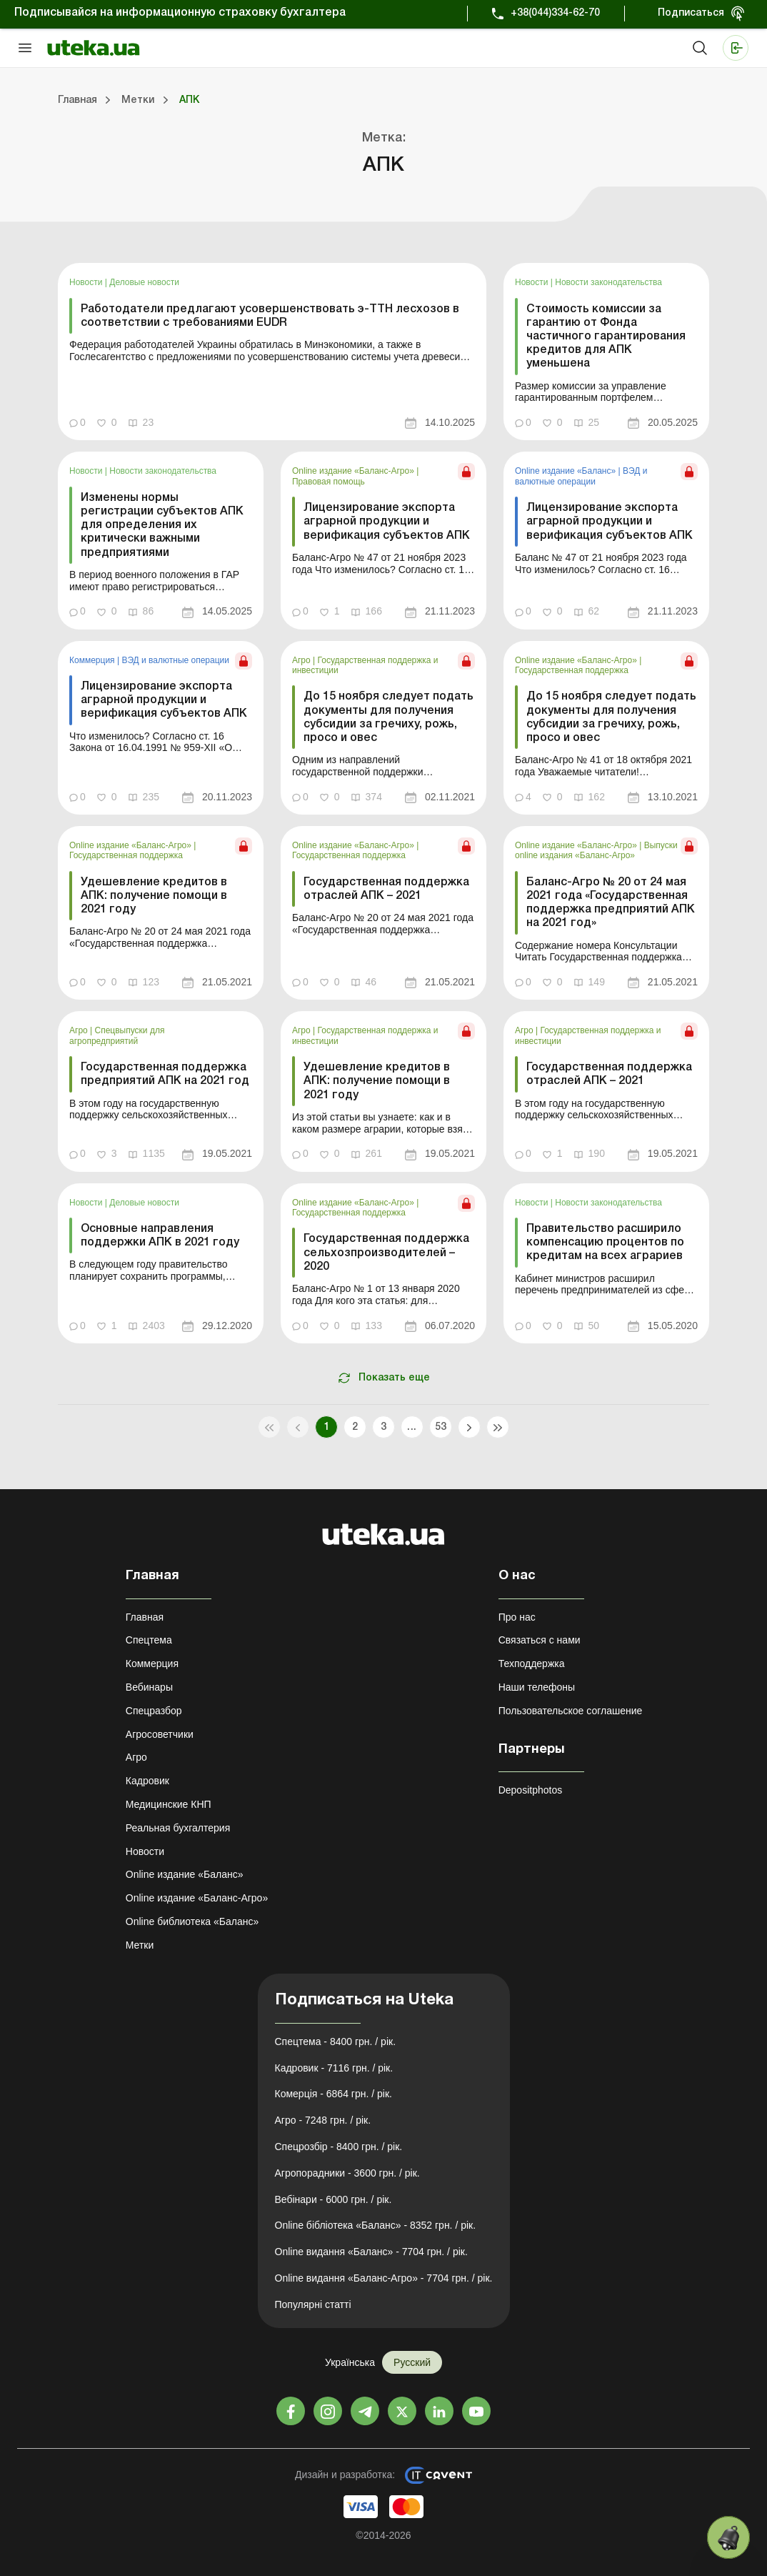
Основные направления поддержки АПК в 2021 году (160, 1236)
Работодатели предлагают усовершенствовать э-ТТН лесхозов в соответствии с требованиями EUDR (270, 316)
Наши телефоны (536, 1687)
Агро (302, 660)
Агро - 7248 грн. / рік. (323, 2120)
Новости (87, 282)
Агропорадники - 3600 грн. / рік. (347, 2173)
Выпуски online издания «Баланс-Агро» (596, 850)
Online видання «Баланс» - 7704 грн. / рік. (371, 2251)
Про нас (517, 1617)
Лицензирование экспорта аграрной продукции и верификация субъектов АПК (387, 521)
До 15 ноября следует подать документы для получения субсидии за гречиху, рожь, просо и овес (388, 717)
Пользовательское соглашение (570, 1710)
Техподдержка (531, 1663)
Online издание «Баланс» (566, 471)
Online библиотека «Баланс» (192, 1921)
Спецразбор (154, 1710)
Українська (350, 2362)
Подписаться (691, 13)
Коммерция (93, 660)
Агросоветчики (160, 1734)
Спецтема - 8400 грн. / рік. (335, 2041)
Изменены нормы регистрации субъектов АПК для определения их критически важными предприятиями (162, 525)
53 (441, 1427)
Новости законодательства (608, 282)
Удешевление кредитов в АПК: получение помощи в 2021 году (154, 896)
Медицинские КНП (168, 1804)
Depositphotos (530, 1790)
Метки (140, 1945)
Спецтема (149, 1640)
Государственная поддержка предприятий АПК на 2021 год (165, 1074)
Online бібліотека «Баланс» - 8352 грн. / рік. (375, 2225)
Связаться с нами (539, 1640)
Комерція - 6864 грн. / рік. (333, 2093)
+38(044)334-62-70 (555, 13)
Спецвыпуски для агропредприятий (116, 1035)
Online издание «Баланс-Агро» (354, 471)
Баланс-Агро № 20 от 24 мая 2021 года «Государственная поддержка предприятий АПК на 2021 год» (610, 903)
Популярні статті (313, 2304)
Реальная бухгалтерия (178, 1828)
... (411, 1427)
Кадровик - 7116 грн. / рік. (334, 2068)
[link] (272, 351)
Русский (412, 2362)
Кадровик (147, 1780)
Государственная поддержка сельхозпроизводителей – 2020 (386, 1252)
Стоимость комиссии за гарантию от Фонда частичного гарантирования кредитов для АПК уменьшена (606, 336)
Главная (145, 1617)
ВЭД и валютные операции (581, 476)
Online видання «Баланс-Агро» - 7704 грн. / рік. (384, 2278)
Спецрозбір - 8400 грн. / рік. (339, 2146)
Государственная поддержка (571, 670)
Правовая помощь (328, 482)
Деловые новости (144, 282)
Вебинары (149, 1687)
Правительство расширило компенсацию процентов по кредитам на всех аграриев (605, 1242)
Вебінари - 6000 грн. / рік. (333, 2199)
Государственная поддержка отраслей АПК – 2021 (386, 889)
